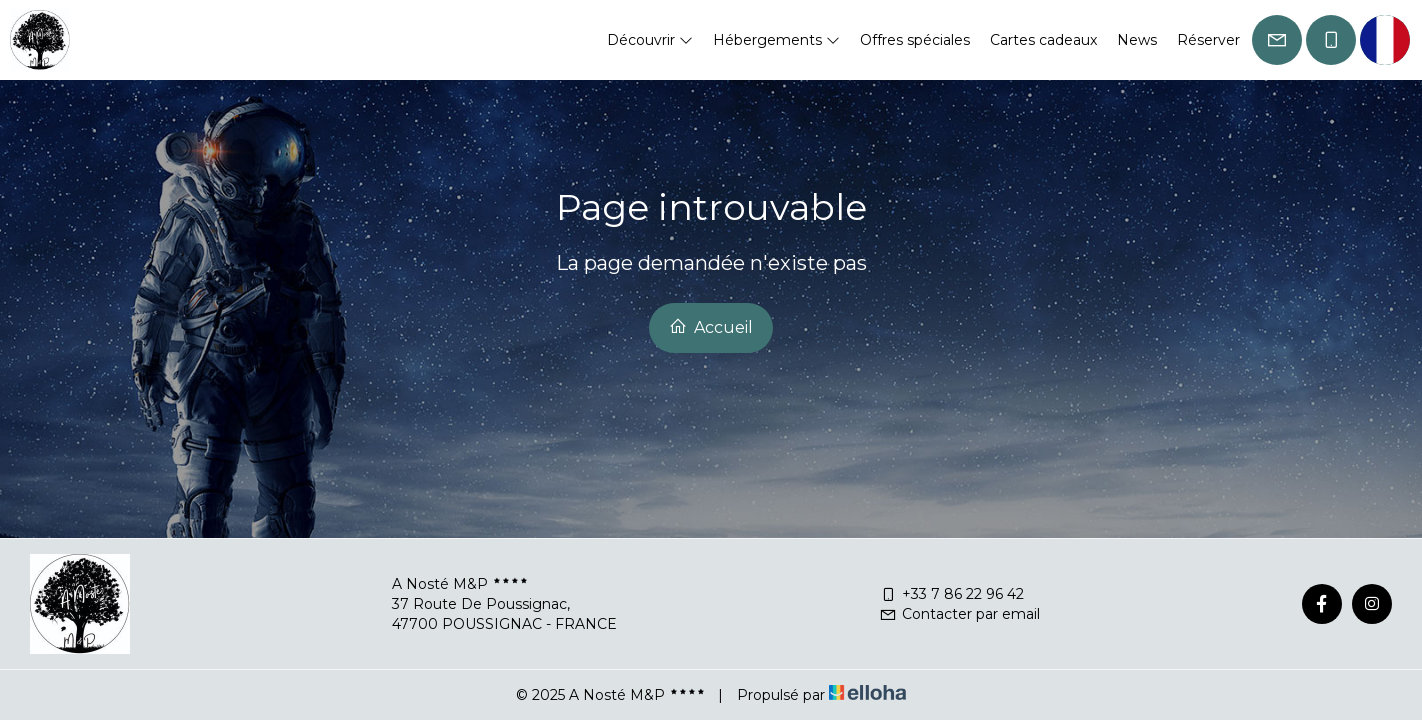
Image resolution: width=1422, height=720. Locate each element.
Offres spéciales (915, 40)
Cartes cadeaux (1043, 40)
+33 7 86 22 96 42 (951, 594)
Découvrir (650, 40)
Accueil (711, 327)
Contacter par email (959, 614)
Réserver (1208, 40)
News (1137, 40)
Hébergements (776, 40)
